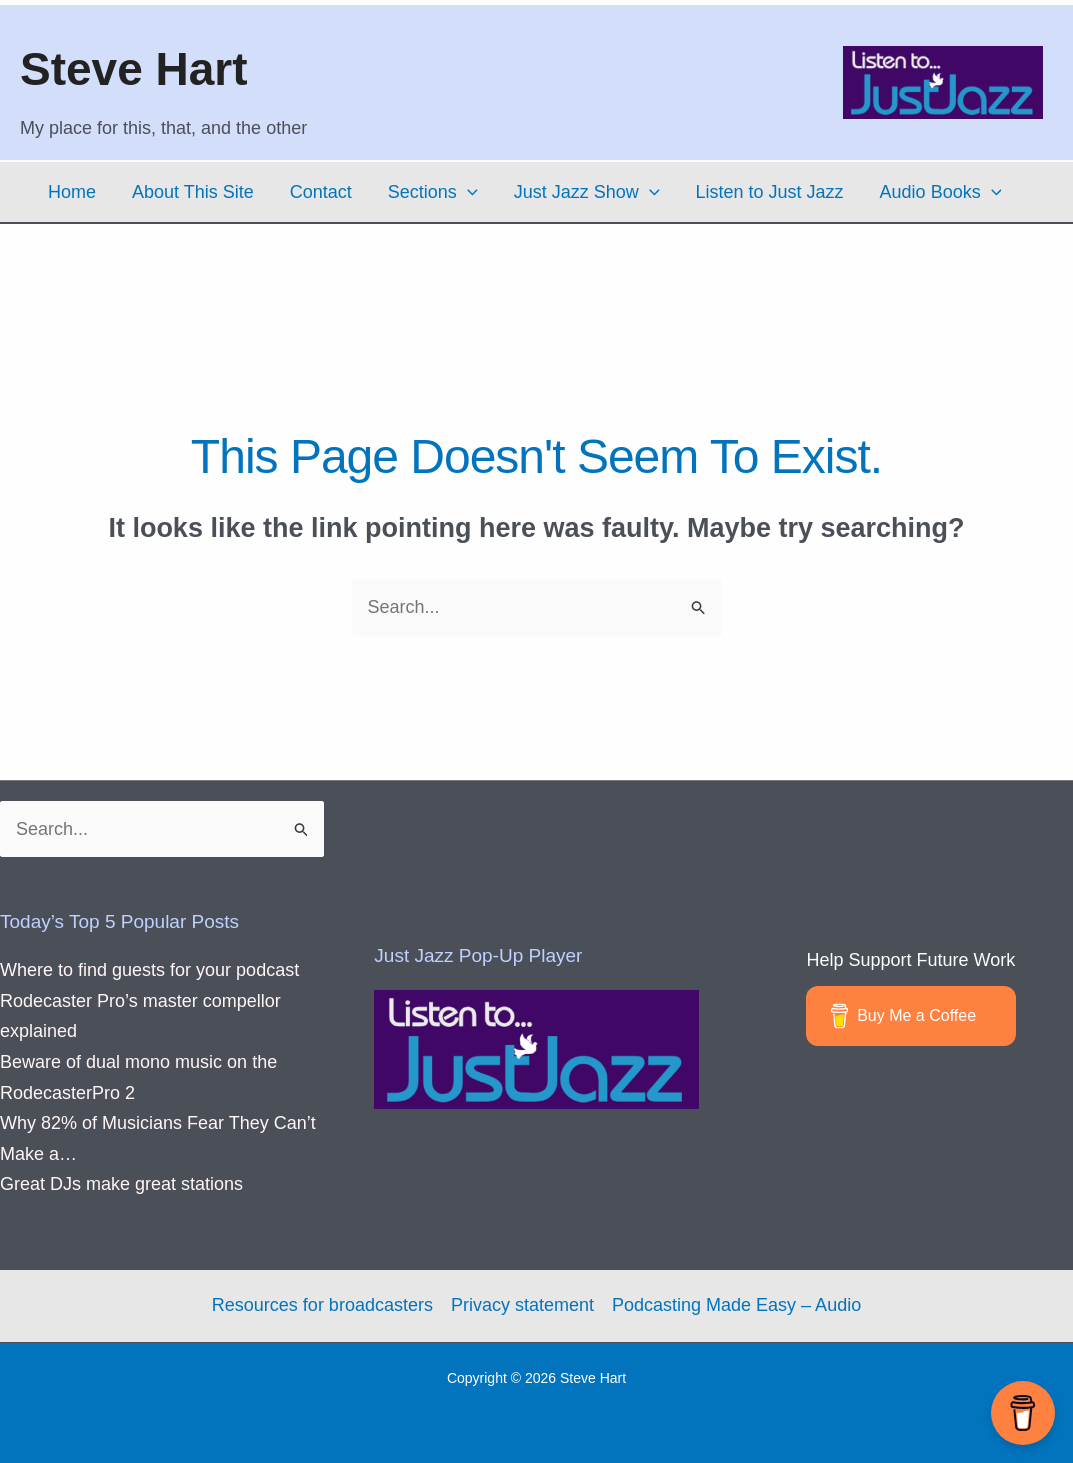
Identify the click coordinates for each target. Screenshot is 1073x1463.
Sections (433, 192)
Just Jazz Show (587, 192)
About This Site (193, 192)
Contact (321, 192)
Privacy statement (522, 1305)
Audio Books (941, 192)
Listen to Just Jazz (770, 192)
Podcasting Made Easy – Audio (736, 1305)
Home (72, 192)
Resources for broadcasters (322, 1305)
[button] (467, 192)
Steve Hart (134, 69)
